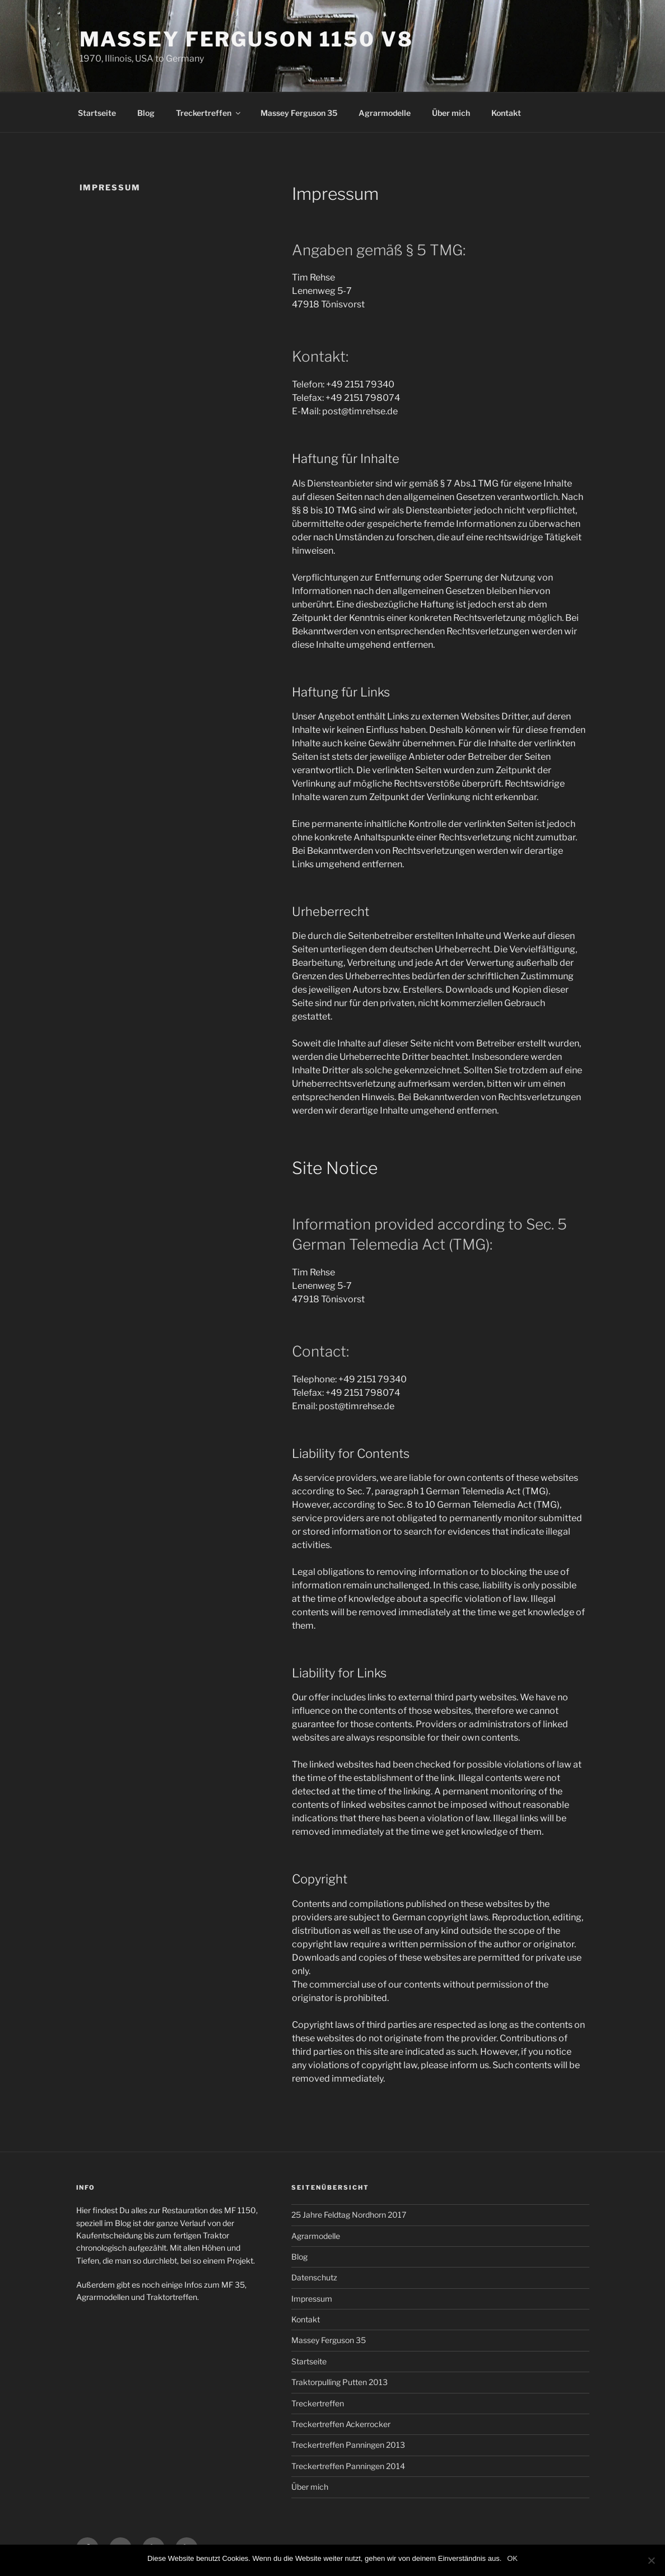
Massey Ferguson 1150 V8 (246, 39)
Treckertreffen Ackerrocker (340, 2424)
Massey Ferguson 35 (299, 113)
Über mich (451, 113)
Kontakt (506, 113)
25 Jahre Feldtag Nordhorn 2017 (348, 2214)
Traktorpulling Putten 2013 (339, 2382)
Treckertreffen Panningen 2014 (348, 2466)
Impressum (311, 2298)
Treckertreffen (209, 113)
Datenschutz (314, 2277)
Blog (146, 113)
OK (512, 2558)
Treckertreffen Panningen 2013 (348, 2444)
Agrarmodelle (385, 113)
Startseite (97, 113)
